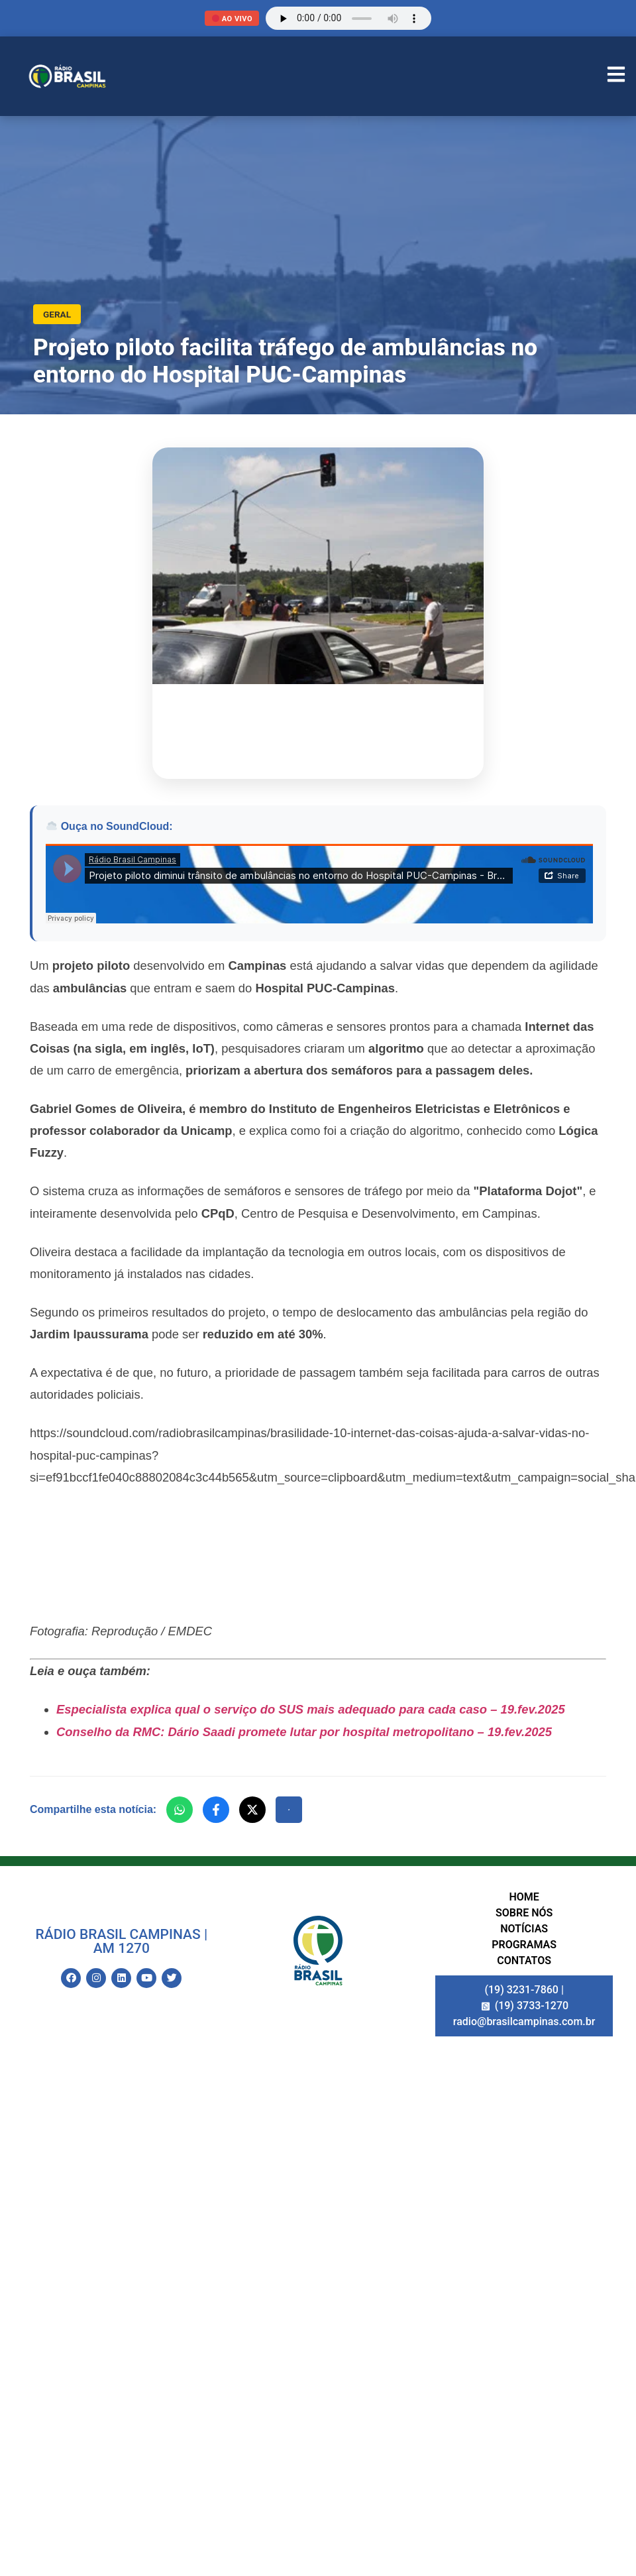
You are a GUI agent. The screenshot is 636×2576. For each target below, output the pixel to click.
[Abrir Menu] (616, 76)
